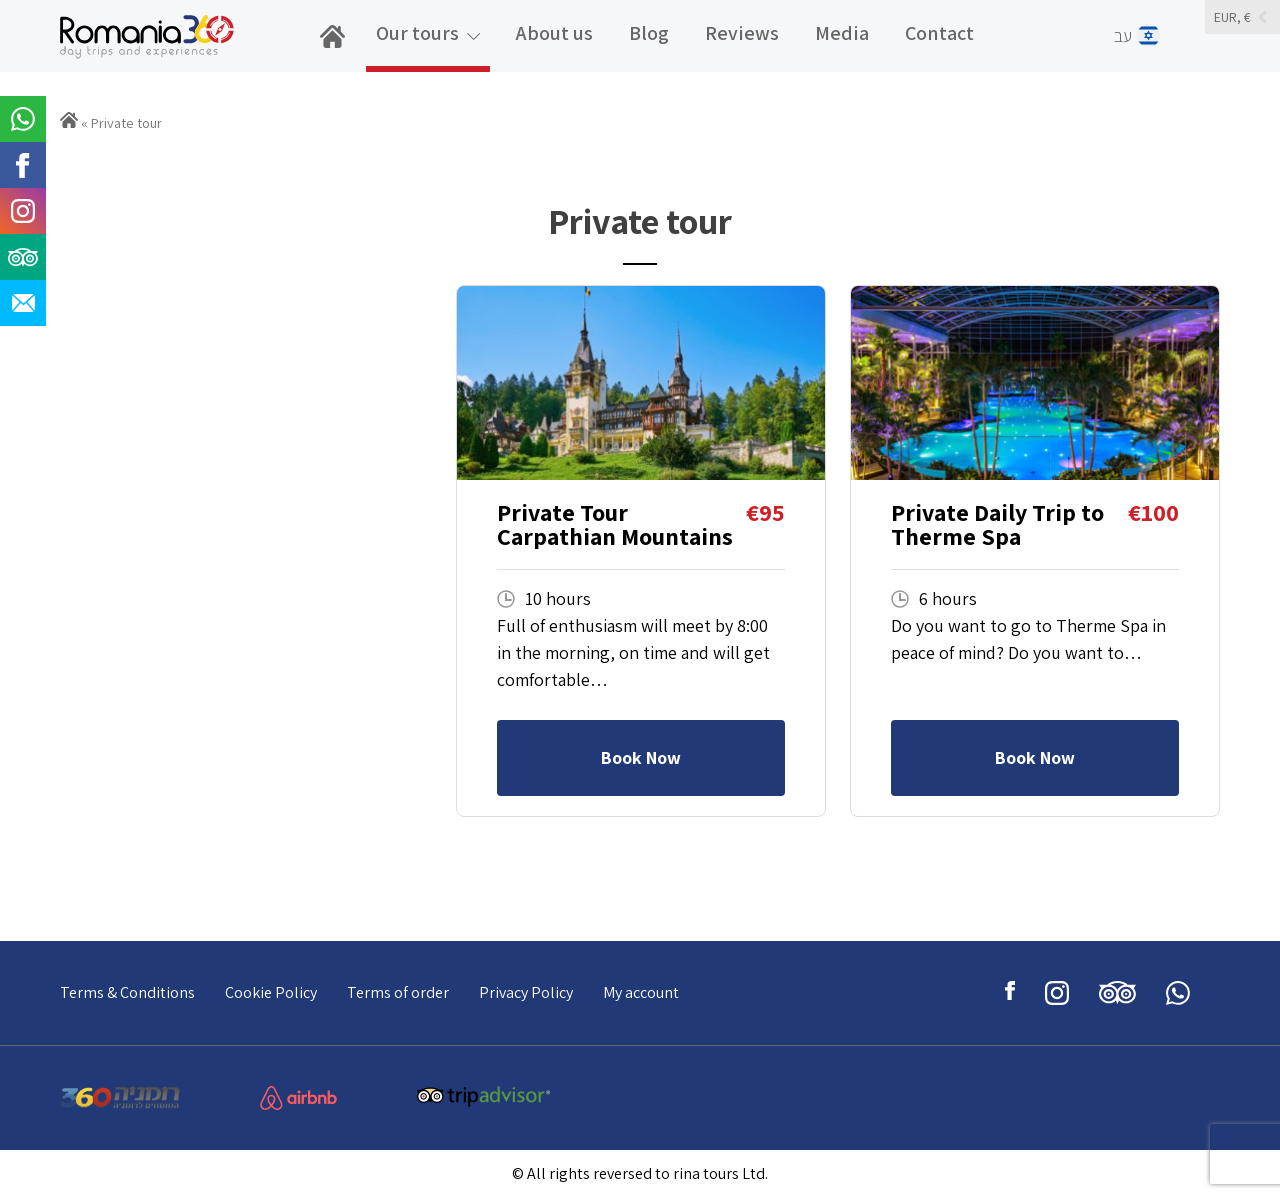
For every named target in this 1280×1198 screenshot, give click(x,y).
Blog (649, 33)
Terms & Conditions (127, 992)
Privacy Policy (526, 992)
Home (69, 120)
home (340, 46)
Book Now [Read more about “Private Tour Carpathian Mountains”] (641, 757)
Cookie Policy (271, 992)
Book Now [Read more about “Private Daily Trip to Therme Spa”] (1035, 757)
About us (554, 33)
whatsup (1178, 993)
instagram (1057, 993)
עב (1148, 35)
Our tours (417, 33)
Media (842, 33)
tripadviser (1117, 993)
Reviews (742, 33)
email (23, 303)
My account (641, 992)
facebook (1010, 993)
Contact (939, 33)
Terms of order (398, 992)
